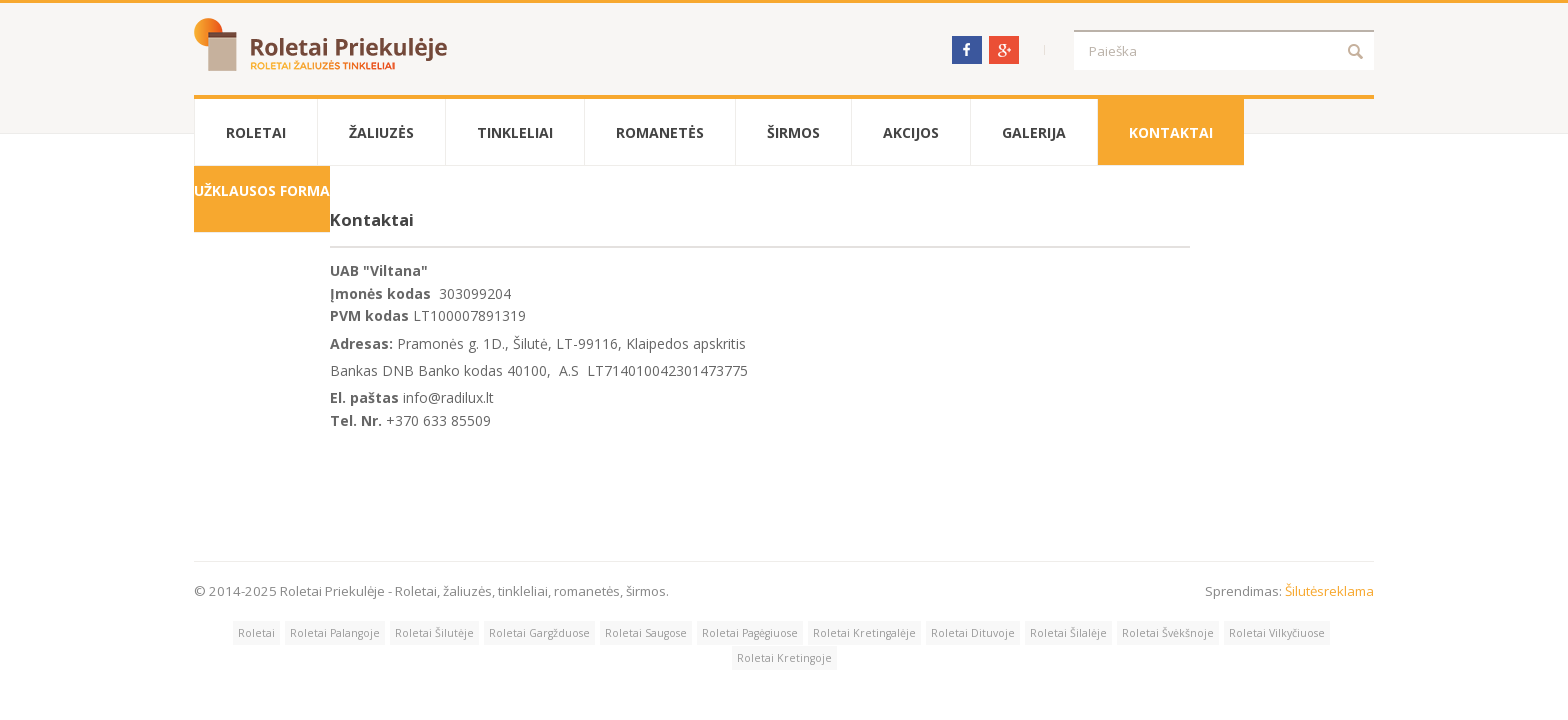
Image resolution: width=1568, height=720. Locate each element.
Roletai (256, 132)
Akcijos (911, 132)
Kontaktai (1171, 132)
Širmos (793, 132)
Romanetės (660, 132)
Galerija (1034, 132)
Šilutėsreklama (1329, 591)
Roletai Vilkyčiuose (1277, 633)
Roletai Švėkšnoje (1168, 633)
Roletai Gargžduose (539, 633)
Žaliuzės (381, 132)
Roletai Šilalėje (1068, 633)
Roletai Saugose (646, 633)
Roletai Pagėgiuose (750, 633)
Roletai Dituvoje (973, 633)
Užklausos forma (262, 190)
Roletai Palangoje (335, 633)
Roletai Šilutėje (434, 633)
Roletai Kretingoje (784, 658)
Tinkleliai (515, 132)
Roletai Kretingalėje (864, 633)
